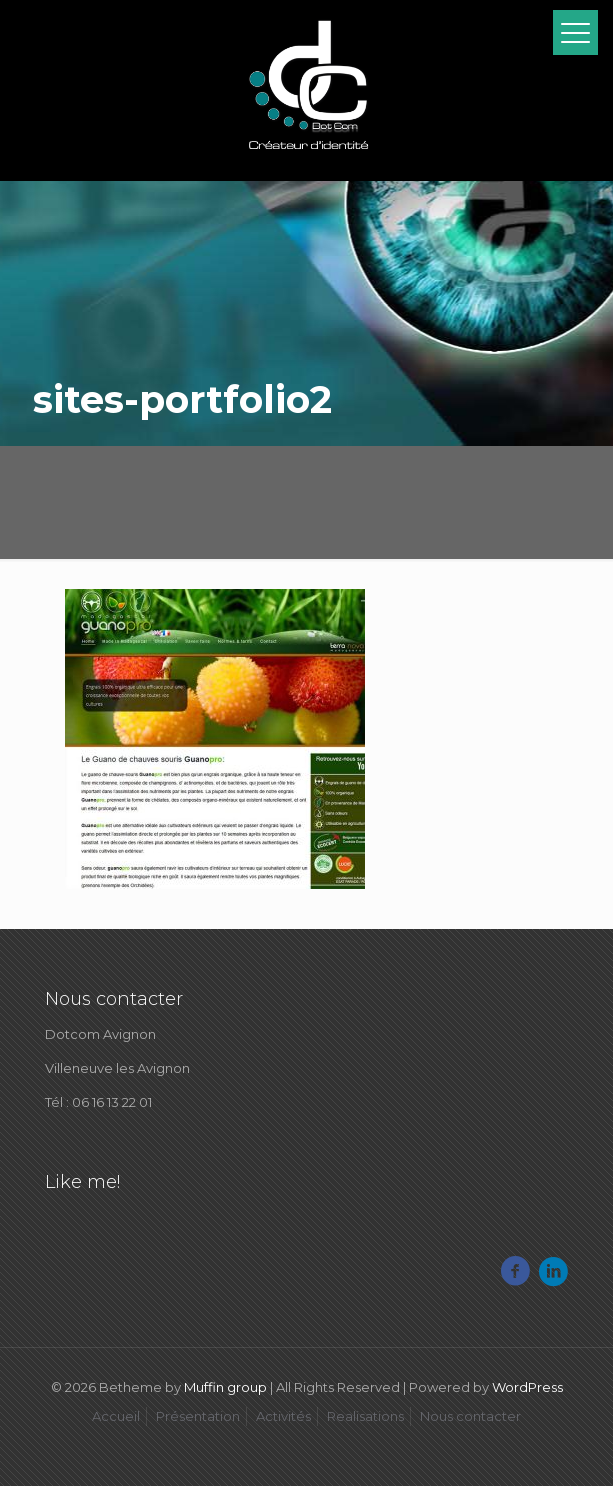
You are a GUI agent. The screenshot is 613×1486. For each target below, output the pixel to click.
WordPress (527, 1387)
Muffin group (225, 1387)
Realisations (365, 1416)
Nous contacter (470, 1416)
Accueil (116, 1416)
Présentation (198, 1416)
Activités (283, 1416)
